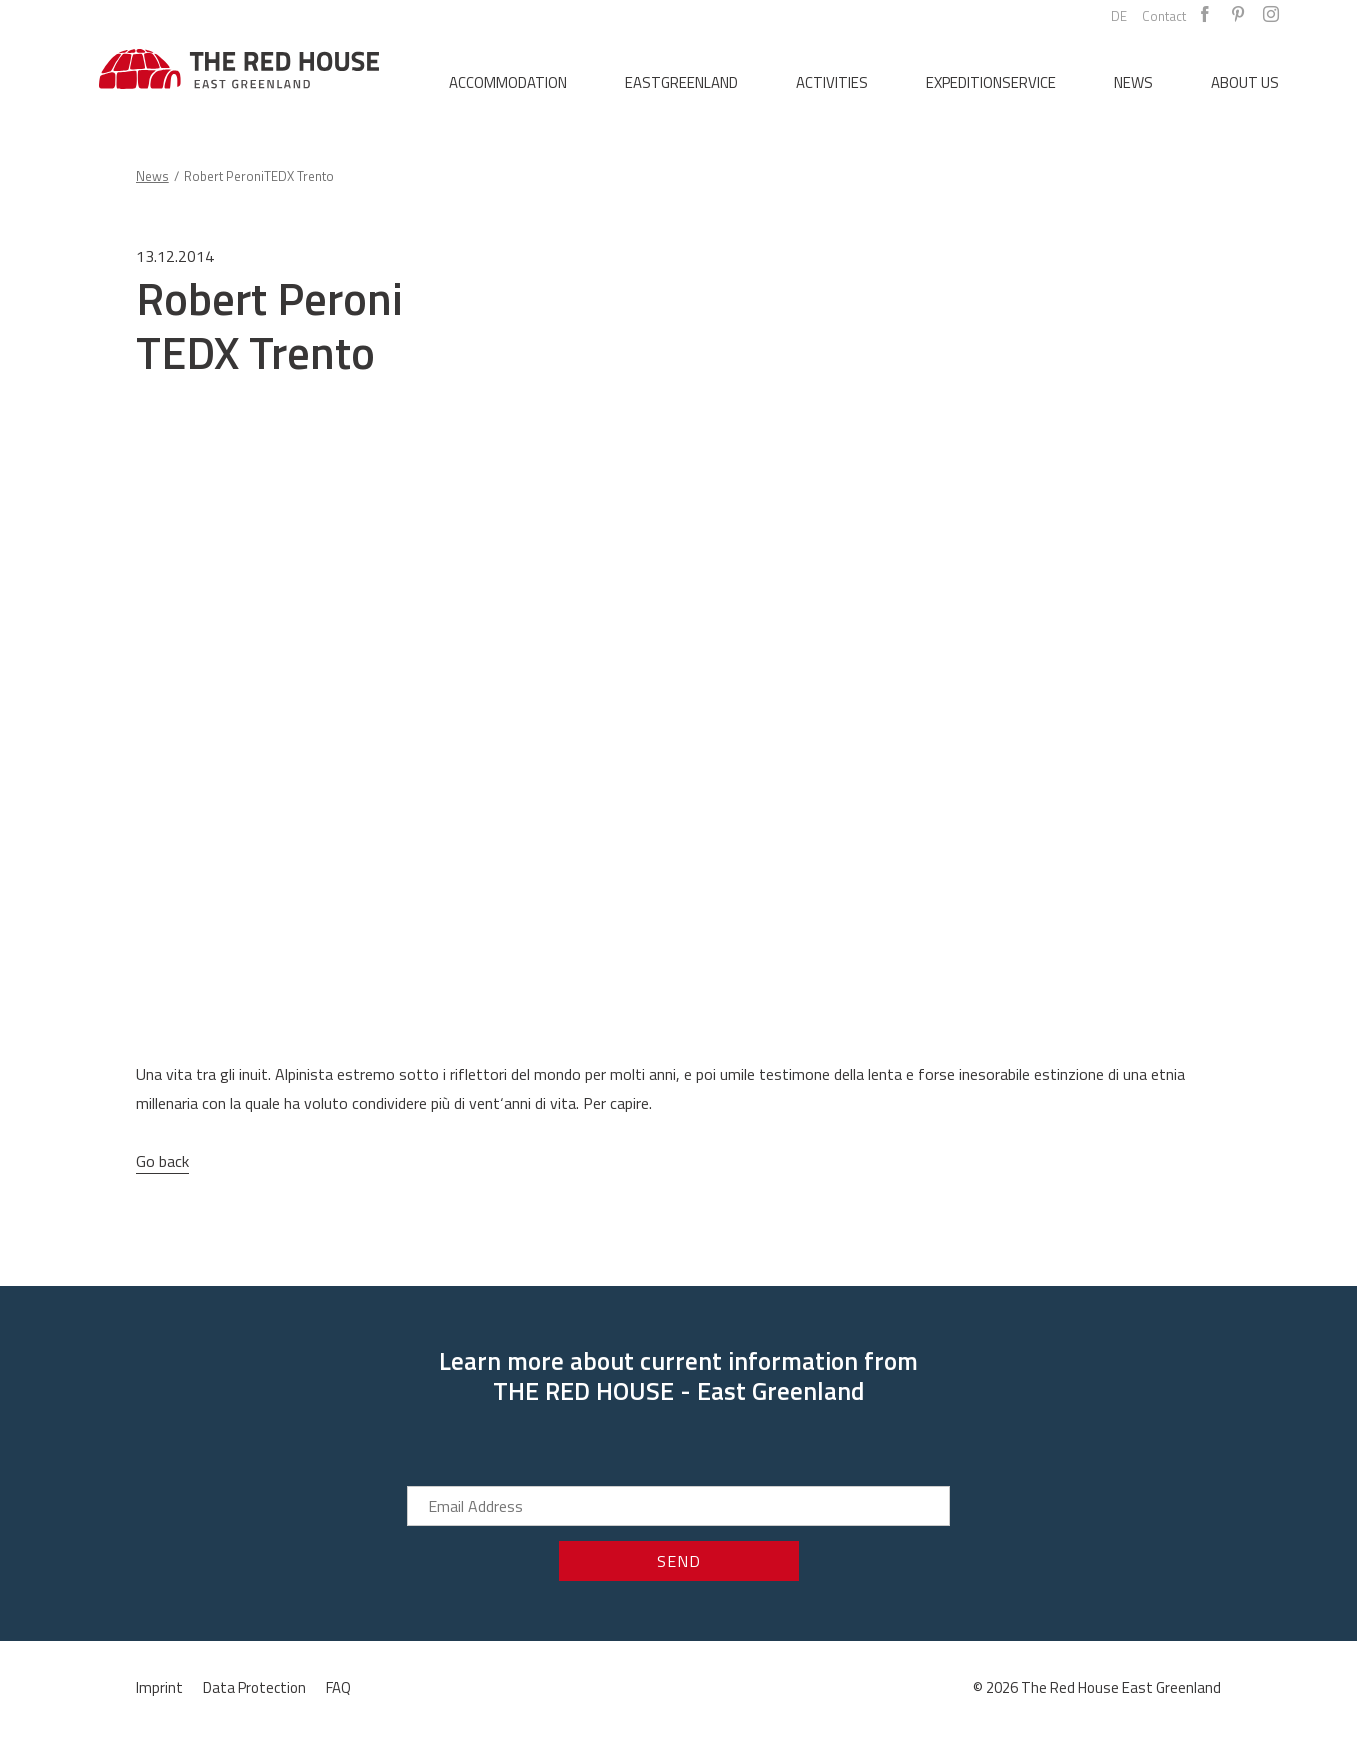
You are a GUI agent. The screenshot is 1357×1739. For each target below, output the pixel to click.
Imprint (159, 1687)
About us (1245, 82)
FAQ (338, 1687)
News (1133, 82)
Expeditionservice (991, 82)
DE (1119, 16)
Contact (1164, 16)
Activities (832, 82)
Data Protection (254, 1687)
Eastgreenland (681, 82)
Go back (162, 1161)
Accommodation (508, 82)
